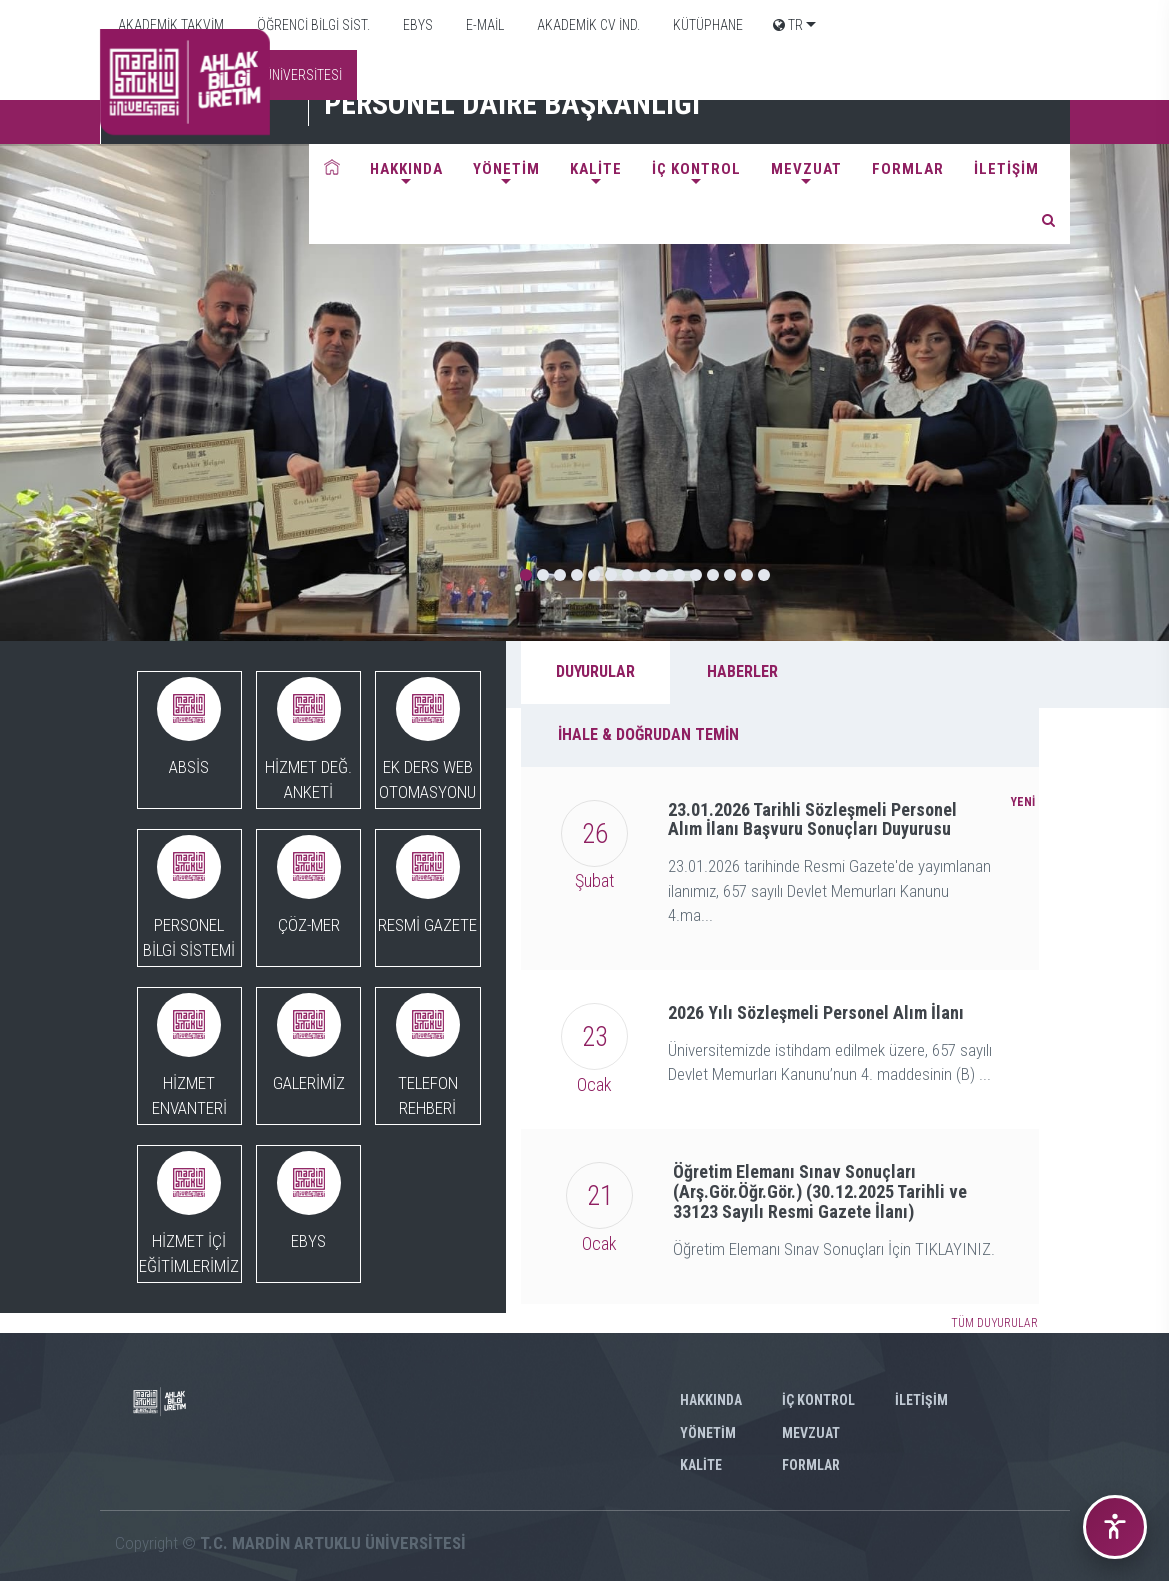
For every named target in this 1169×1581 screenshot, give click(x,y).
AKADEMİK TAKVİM (169, 25)
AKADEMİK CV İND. (587, 25)
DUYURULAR (595, 671)
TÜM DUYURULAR (994, 1323)
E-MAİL (483, 25)
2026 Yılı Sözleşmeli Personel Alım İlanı (816, 1012)
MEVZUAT (806, 169)
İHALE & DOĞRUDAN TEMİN (648, 734)
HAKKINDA (406, 169)
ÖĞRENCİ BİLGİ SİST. (312, 25)
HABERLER (742, 671)
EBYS (416, 25)
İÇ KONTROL (696, 169)
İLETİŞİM (1006, 169)
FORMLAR (908, 169)
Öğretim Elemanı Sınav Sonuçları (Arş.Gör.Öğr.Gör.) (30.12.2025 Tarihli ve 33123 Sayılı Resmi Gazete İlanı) (820, 1191)
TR (788, 25)
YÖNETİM (506, 169)
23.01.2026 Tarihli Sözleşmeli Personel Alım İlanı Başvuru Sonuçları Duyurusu (812, 819)
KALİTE (596, 169)
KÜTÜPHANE (706, 25)
